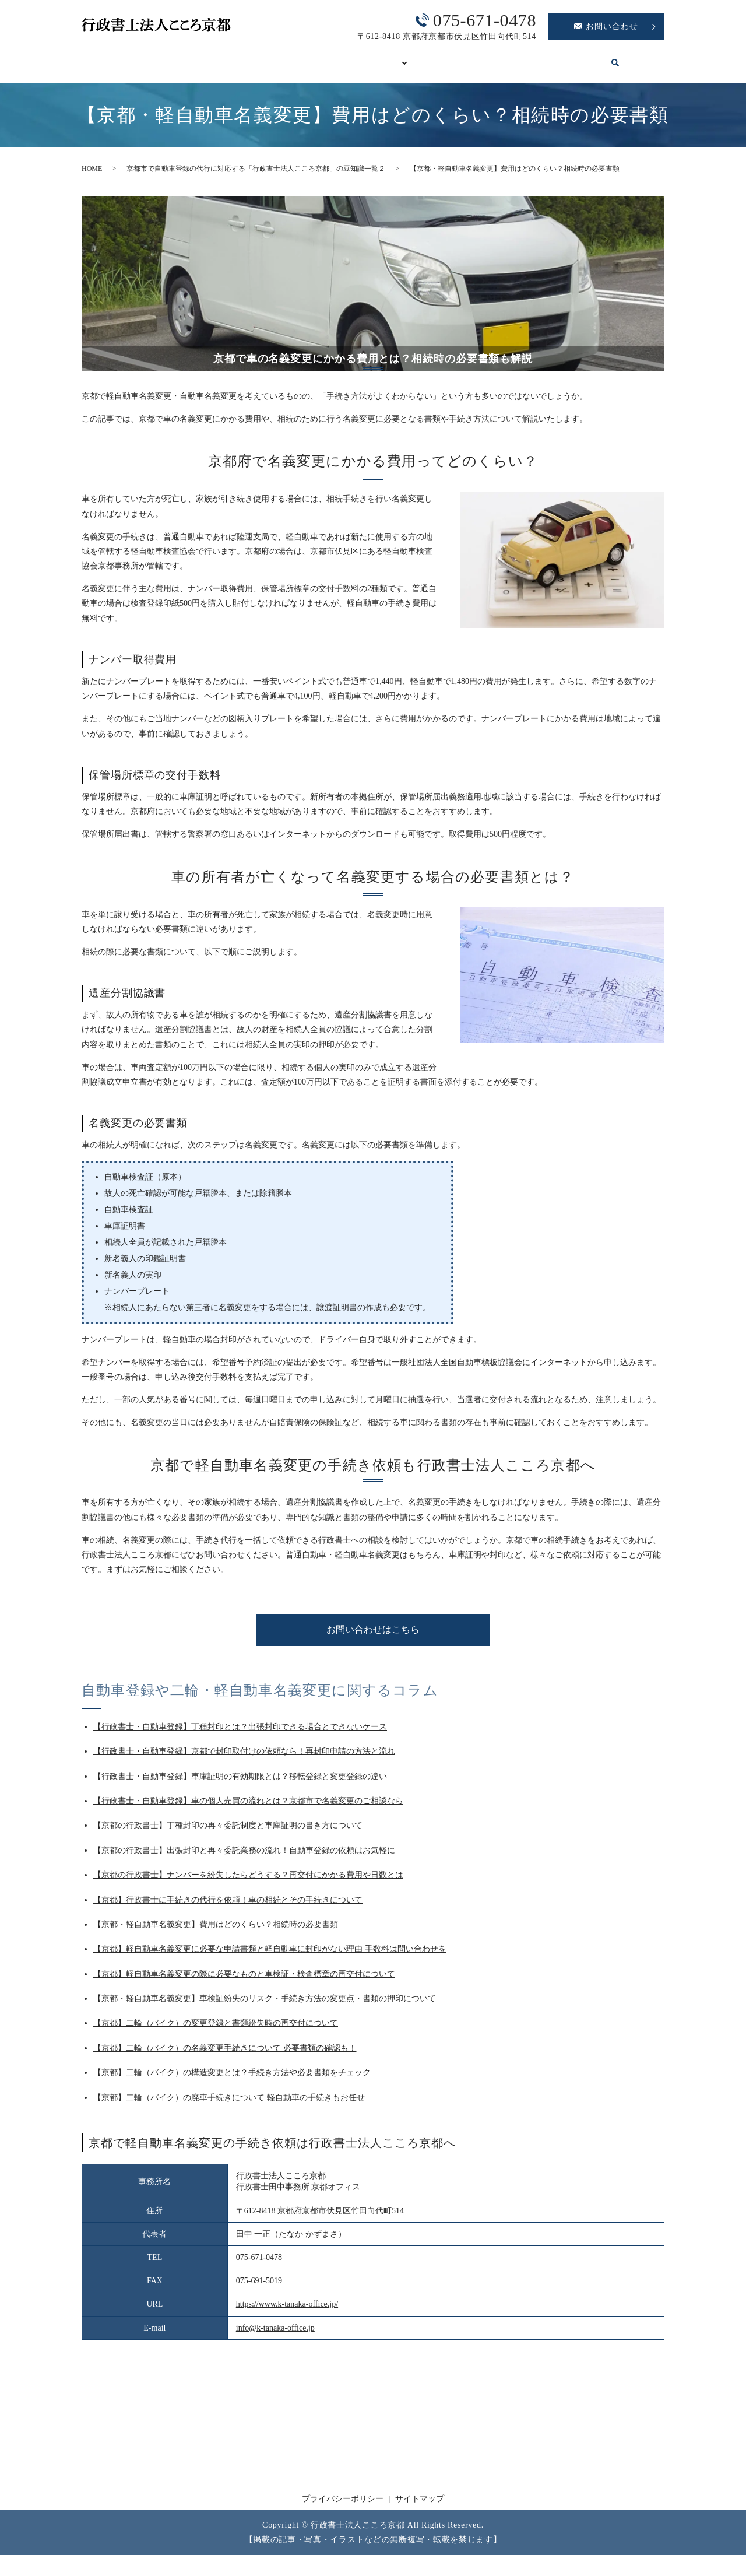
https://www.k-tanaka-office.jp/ (287, 2310)
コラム (612, 56)
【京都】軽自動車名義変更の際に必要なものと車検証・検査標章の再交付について (244, 1980)
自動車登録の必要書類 (358, 56)
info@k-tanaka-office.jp (275, 2334)
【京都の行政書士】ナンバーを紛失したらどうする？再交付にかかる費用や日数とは (248, 1881)
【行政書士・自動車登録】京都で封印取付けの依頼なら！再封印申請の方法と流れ (244, 1757)
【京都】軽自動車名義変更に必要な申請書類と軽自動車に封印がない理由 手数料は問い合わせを (269, 1955)
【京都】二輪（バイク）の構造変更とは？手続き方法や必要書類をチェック (232, 2079)
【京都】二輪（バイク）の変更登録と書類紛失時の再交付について (215, 2029)
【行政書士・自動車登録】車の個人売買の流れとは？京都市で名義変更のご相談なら (248, 1807)
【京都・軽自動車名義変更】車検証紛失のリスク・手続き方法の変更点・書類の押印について (264, 2005)
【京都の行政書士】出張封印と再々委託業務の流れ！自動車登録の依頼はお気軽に (244, 1856)
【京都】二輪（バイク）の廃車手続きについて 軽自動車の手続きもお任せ (229, 2104)
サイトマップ (419, 2505)
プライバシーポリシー (342, 2505)
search (94, 75)
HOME (108, 56)
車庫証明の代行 (461, 56)
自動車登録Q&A (253, 56)
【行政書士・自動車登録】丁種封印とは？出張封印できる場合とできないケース (240, 1733)
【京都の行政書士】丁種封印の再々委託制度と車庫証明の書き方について (228, 1831)
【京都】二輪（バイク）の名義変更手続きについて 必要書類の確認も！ (225, 2054)
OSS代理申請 (546, 56)
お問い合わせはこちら (373, 1636)
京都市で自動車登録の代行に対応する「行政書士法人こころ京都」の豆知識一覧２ (255, 175)
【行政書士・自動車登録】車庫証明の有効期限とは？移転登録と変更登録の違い (240, 1782)
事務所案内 (170, 56)
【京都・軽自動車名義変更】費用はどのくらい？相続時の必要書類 (215, 1930)
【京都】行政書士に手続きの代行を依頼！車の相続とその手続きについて (228, 1906)
